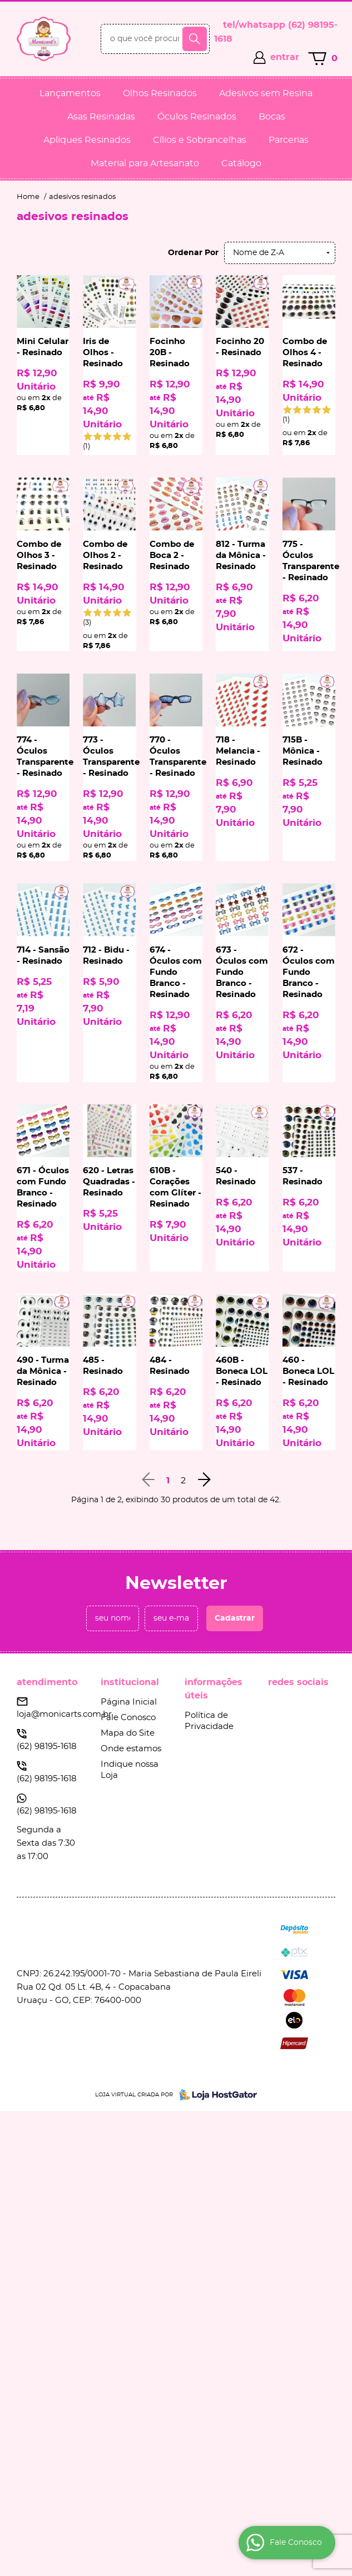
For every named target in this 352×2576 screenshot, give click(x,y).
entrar (284, 57)
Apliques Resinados (87, 140)
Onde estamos (131, 1749)
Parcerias (289, 140)
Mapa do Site (128, 1733)
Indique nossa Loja (129, 1770)
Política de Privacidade (209, 1721)
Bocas (272, 116)
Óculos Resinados (196, 116)
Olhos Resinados (160, 93)
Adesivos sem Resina (266, 93)
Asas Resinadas (101, 116)
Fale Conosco (128, 1717)
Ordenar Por (193, 253)
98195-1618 (47, 1746)
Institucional (130, 1682)
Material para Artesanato (145, 163)
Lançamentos (70, 93)
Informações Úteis (213, 1689)
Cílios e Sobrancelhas (199, 140)
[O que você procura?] (194, 39)
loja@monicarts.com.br (64, 1714)
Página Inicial (129, 1702)
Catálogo (241, 163)
